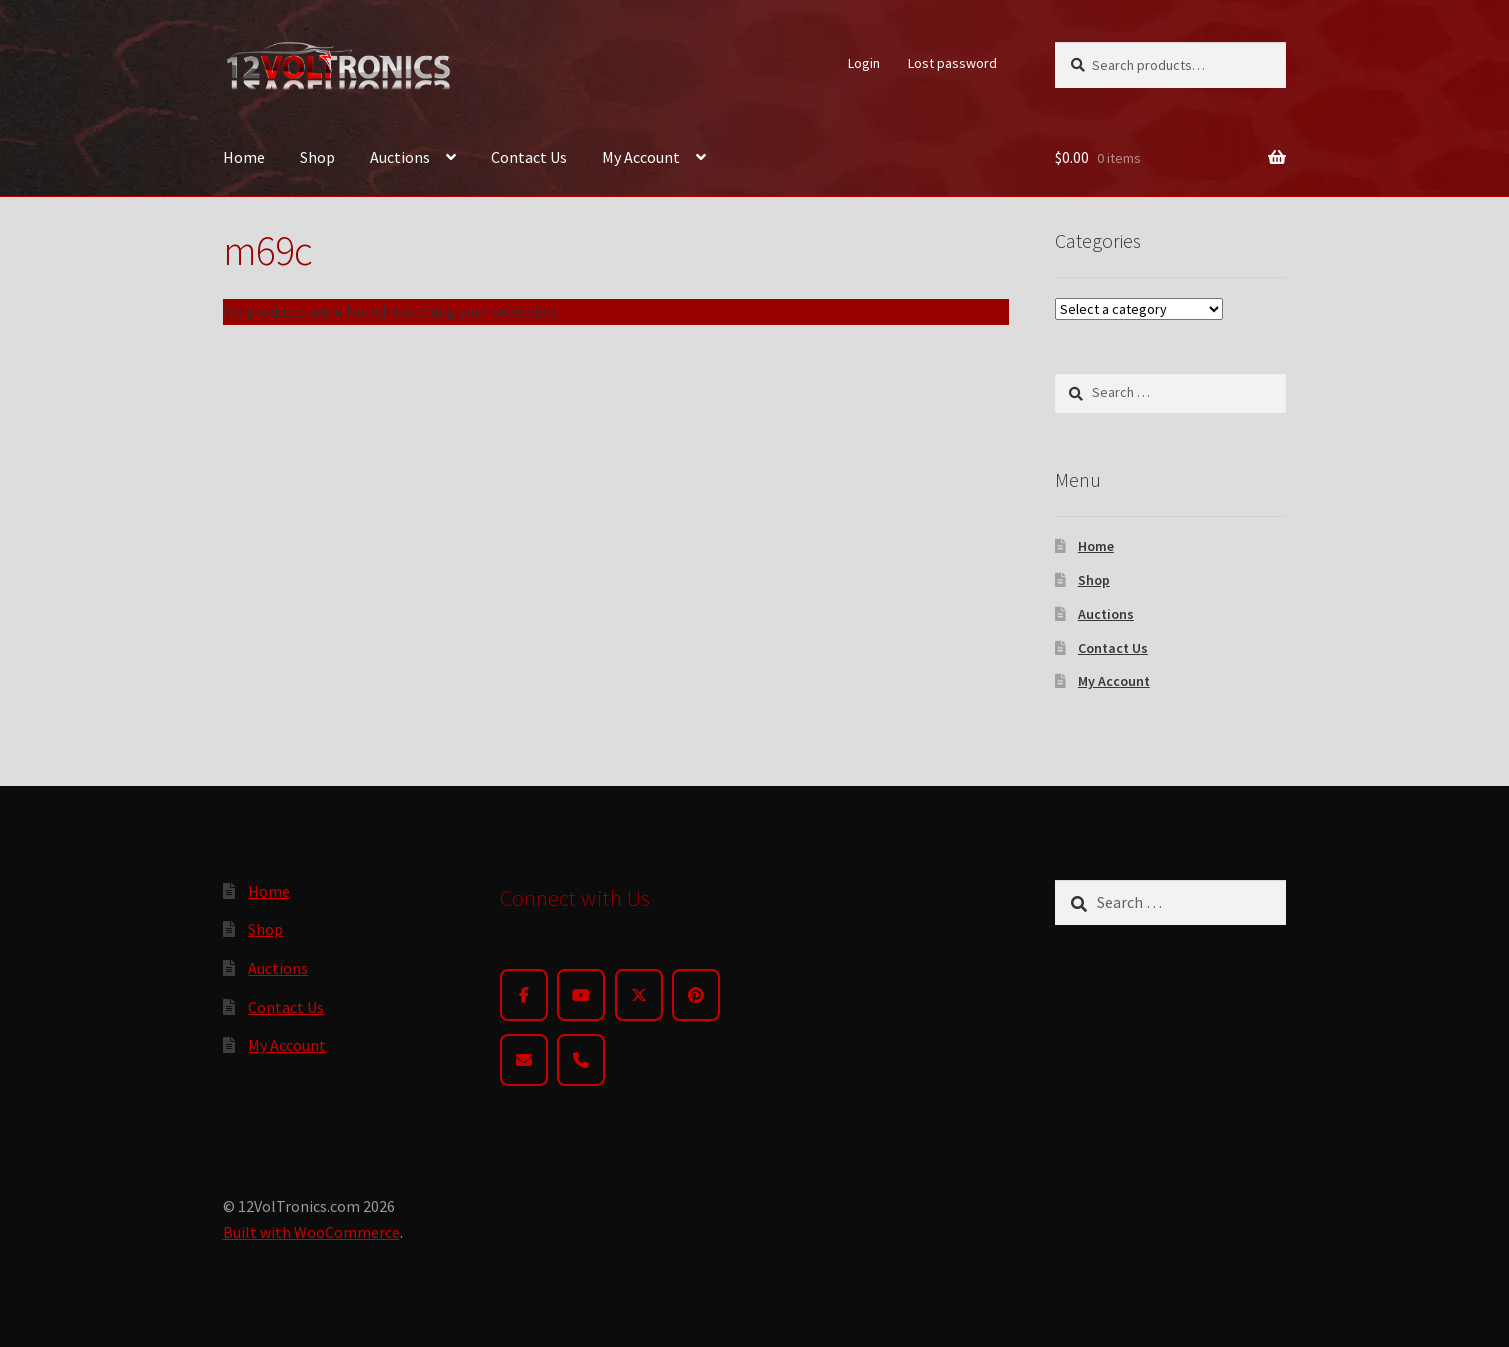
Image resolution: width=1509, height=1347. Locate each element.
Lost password (952, 63)
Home (244, 157)
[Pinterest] (696, 995)
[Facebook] (524, 995)
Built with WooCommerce (311, 1232)
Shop (317, 157)
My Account (641, 157)
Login (864, 63)
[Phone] (581, 1060)
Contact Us (529, 157)
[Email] (524, 1060)
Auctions (400, 157)
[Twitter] (639, 995)
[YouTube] (581, 995)
